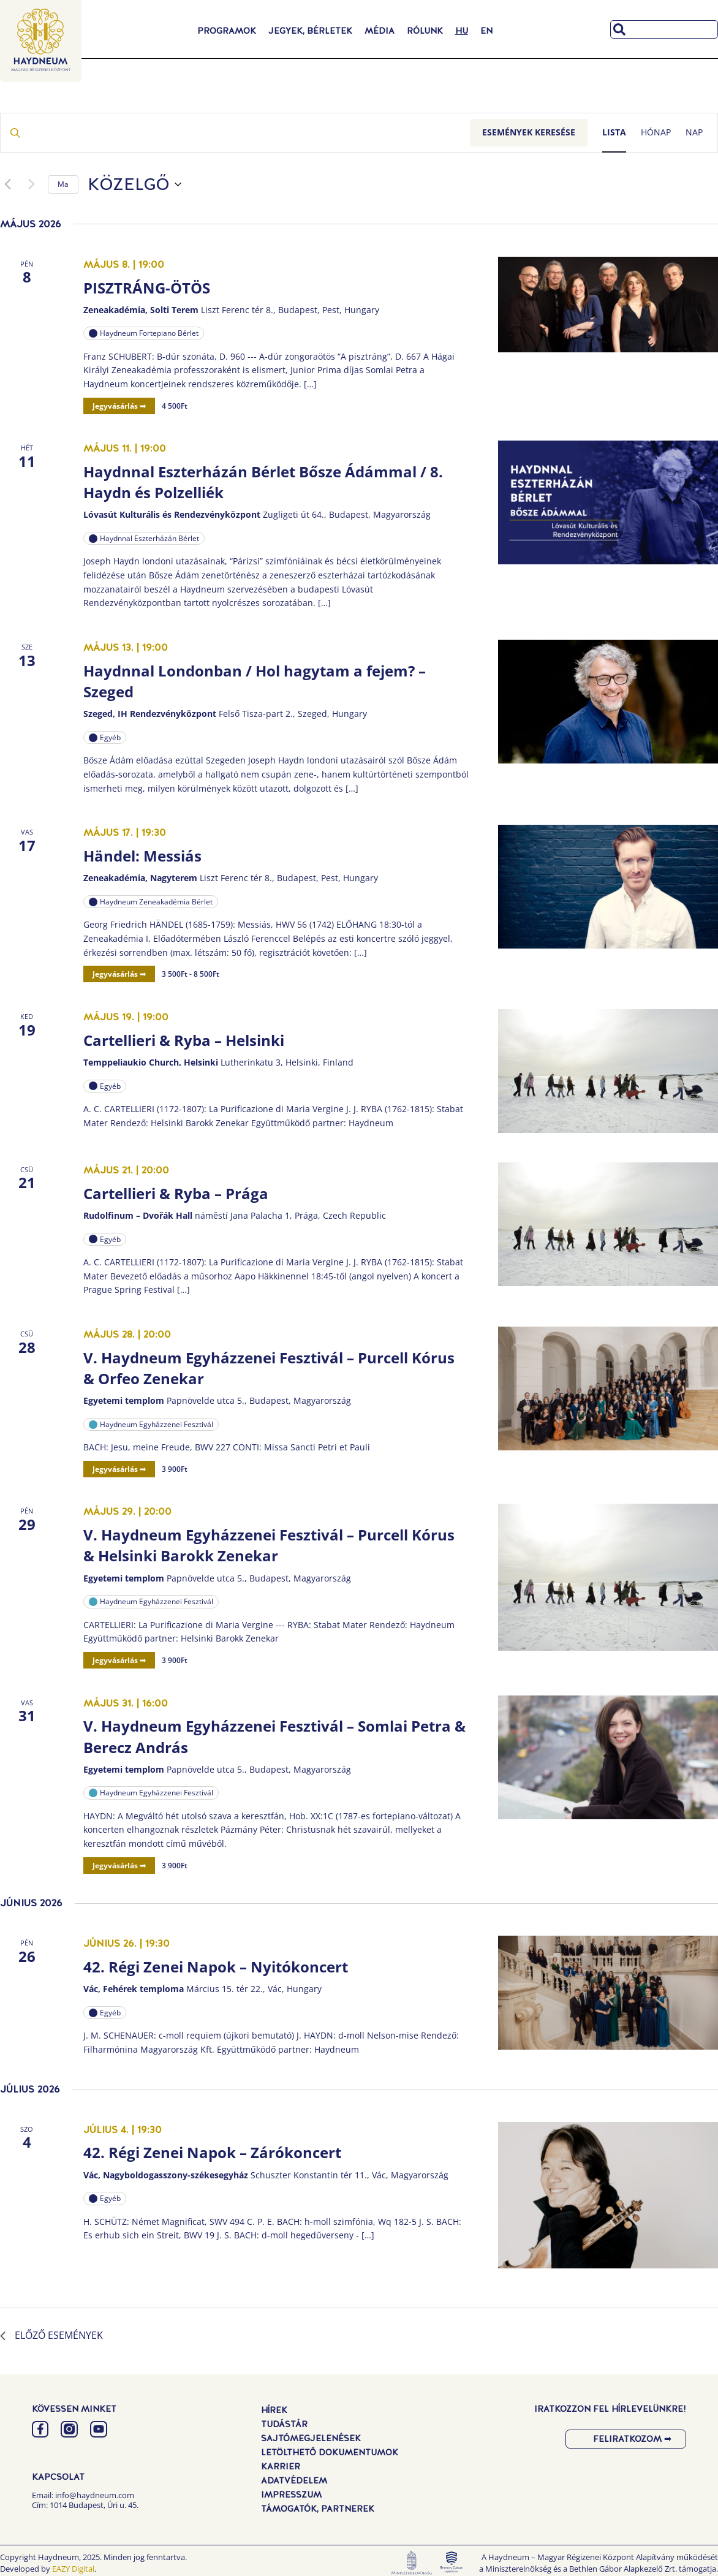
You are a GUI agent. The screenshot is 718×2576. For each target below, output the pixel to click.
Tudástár (284, 2424)
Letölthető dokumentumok (329, 2452)
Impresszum (291, 2494)
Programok (226, 30)
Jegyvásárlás (116, 406)
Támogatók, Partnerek (317, 2508)
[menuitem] (461, 30)
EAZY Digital (73, 2568)
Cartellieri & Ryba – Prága (175, 1193)
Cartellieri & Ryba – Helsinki (183, 1040)
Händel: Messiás (142, 856)
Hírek (274, 2409)
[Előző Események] (7, 184)
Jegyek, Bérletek (310, 30)
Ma (63, 184)
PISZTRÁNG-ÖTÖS (146, 288)
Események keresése (528, 132)
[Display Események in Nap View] (694, 132)
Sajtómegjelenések (311, 2438)
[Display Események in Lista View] (614, 132)
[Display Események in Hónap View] (656, 132)
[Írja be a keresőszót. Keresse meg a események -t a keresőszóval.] (235, 132)
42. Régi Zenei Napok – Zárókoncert (212, 2152)
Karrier (280, 2466)
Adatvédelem (294, 2480)
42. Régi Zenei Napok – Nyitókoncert (215, 1967)
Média (380, 30)
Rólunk (425, 30)
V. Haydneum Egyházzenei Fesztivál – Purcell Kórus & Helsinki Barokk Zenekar (269, 1545)
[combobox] (664, 29)
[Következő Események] (31, 184)
